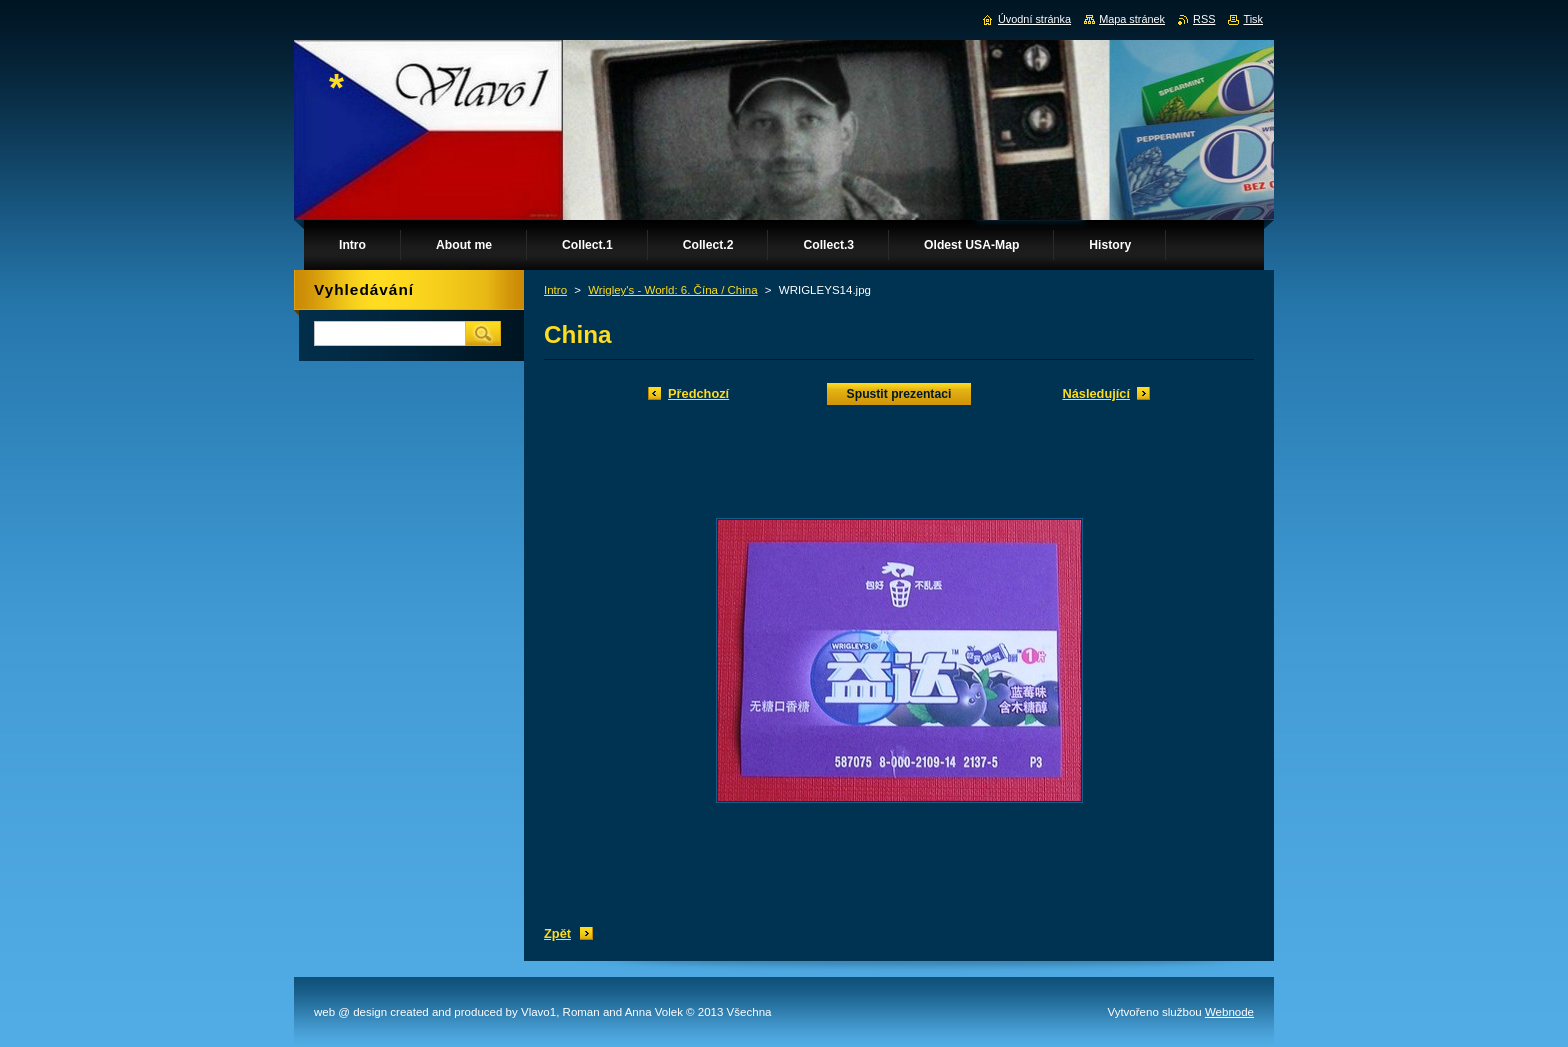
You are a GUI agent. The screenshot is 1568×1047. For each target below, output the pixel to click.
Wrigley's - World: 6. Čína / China (672, 290)
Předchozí (698, 393)
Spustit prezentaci (899, 394)
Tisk (1253, 19)
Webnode (1229, 1012)
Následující (1096, 393)
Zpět (557, 933)
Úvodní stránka (1034, 19)
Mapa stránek (1132, 19)
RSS (1204, 19)
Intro (555, 290)
